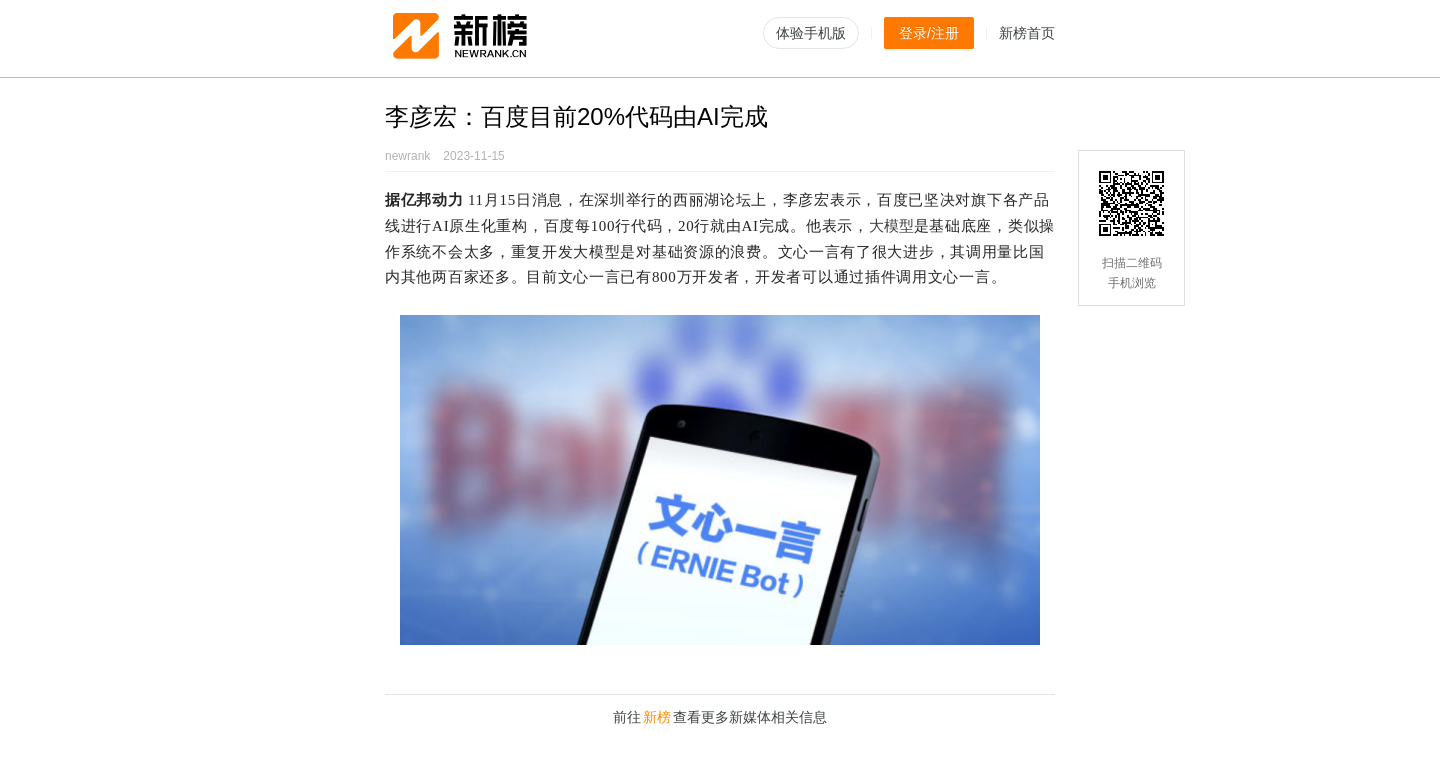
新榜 (657, 717)
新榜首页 (1027, 33)
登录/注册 (929, 33)
